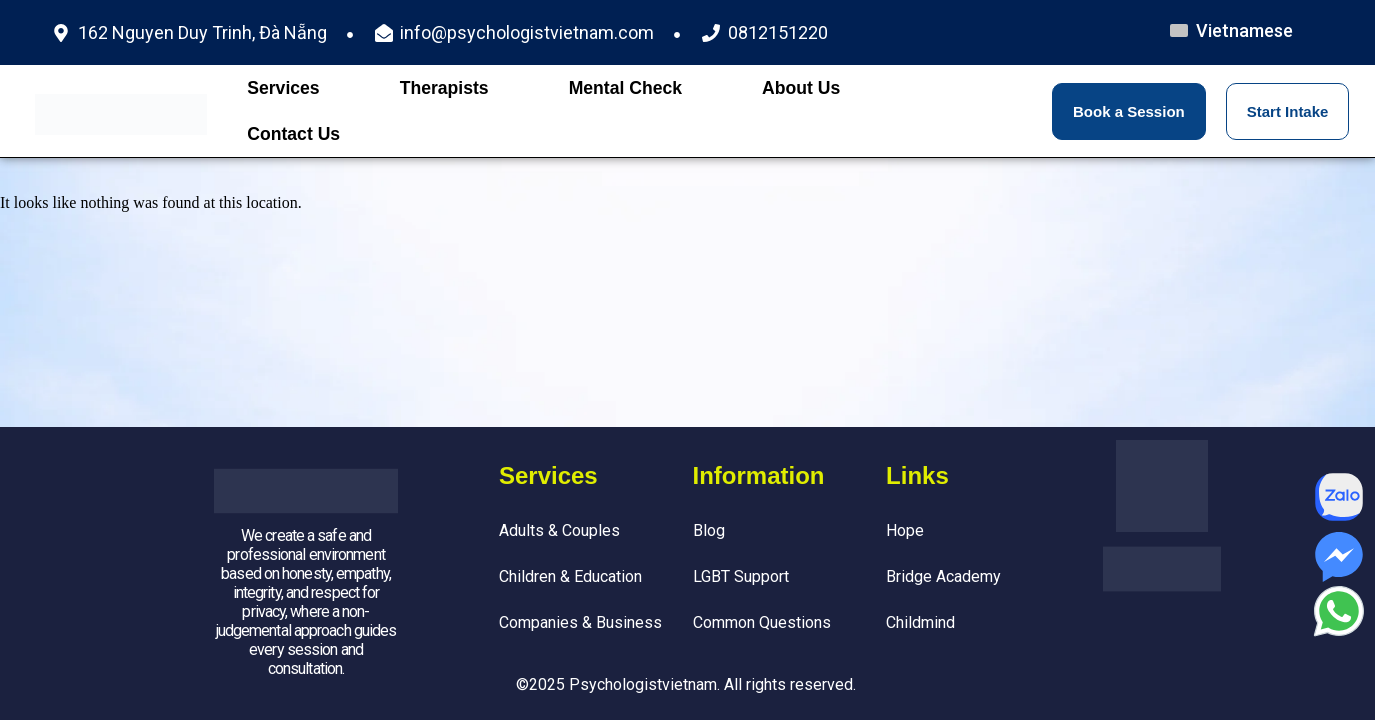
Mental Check (625, 88)
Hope (905, 530)
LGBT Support (741, 576)
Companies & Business (580, 622)
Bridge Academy (943, 576)
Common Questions (762, 622)
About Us (801, 88)
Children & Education (570, 576)
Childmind (920, 622)
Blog (709, 530)
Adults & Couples (559, 530)
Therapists (444, 88)
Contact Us (293, 134)
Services (283, 88)
